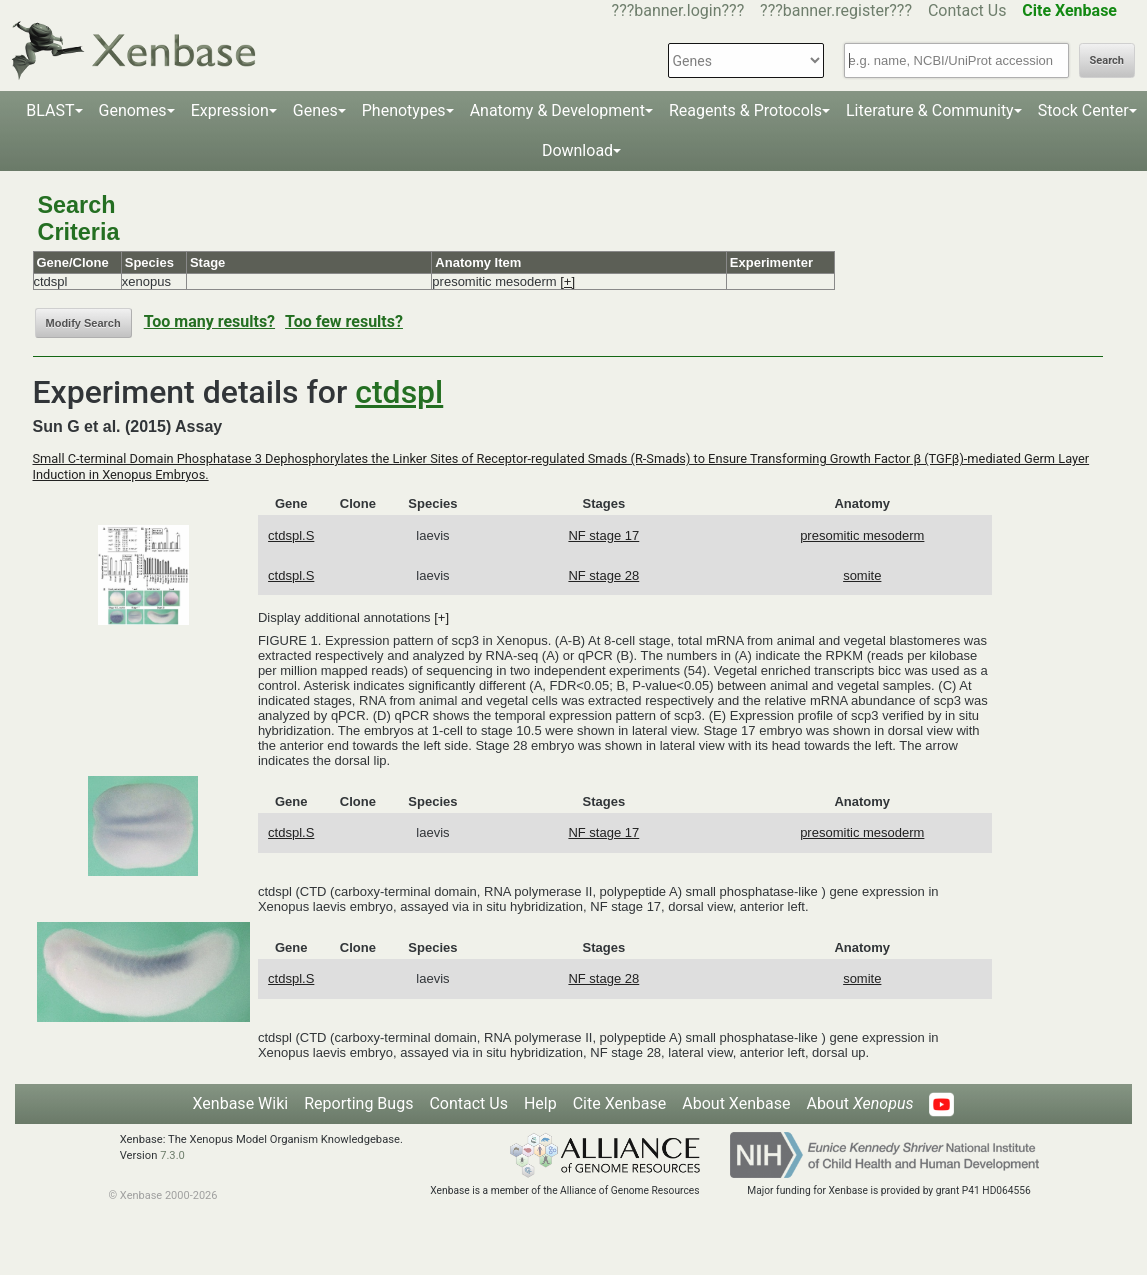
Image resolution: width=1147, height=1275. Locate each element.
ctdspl (399, 392)
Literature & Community (930, 110)
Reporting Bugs (358, 1103)
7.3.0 (172, 1155)
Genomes (133, 110)
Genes (315, 110)
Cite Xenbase (620, 1103)
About (859, 1103)
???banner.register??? (836, 10)
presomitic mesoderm (862, 535)
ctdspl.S (291, 535)
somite (862, 575)
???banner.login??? (678, 10)
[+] (567, 281)
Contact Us (967, 10)
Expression (230, 110)
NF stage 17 (603, 535)
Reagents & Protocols (745, 110)
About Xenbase (736, 1103)
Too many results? (209, 321)
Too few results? (344, 321)
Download (577, 150)
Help (540, 1103)
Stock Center (1083, 110)
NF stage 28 (603, 575)
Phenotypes (404, 110)
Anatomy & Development (557, 110)
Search (1107, 60)
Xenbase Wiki (241, 1103)
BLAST (50, 110)
